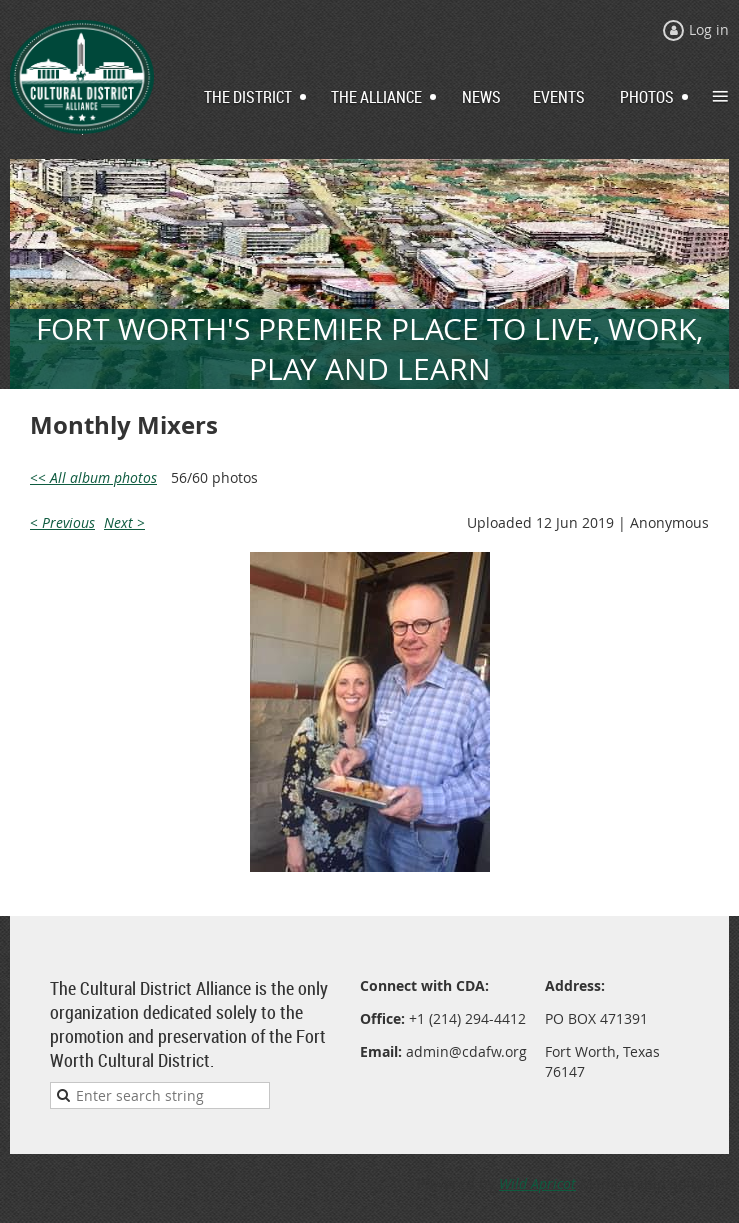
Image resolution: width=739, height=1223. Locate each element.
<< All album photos (93, 477)
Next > (124, 522)
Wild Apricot (537, 1183)
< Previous (62, 522)
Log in (709, 29)
